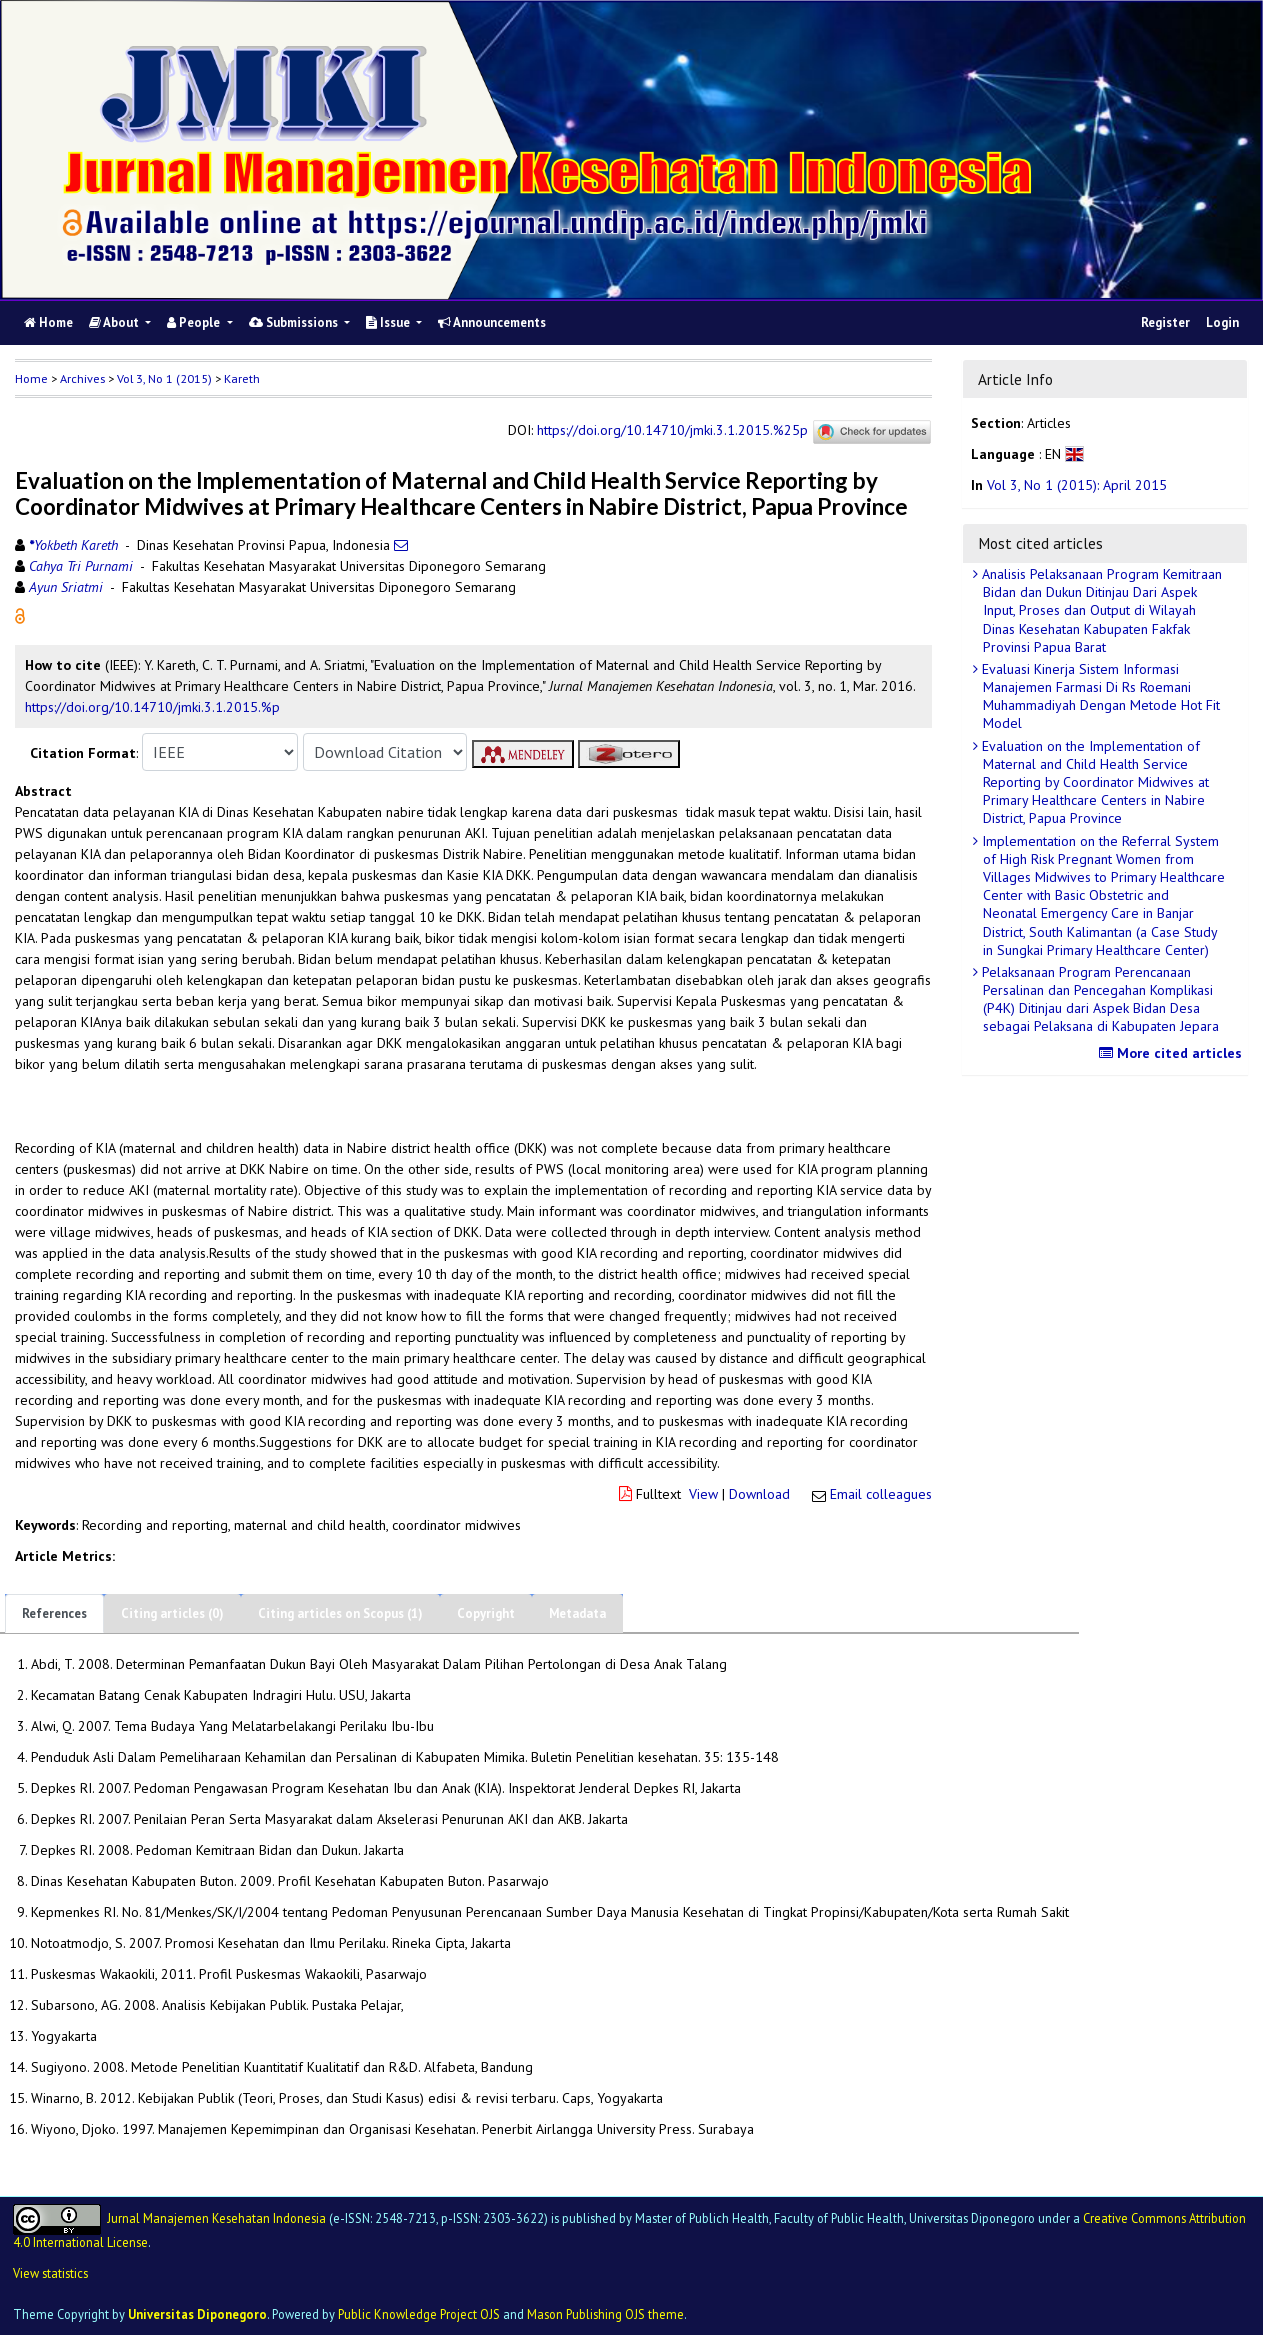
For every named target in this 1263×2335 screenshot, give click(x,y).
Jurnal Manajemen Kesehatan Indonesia (216, 2217)
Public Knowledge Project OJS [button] (419, 2314)
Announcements (492, 322)
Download (759, 1494)
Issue (389, 322)
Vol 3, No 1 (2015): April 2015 (1077, 485)
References (54, 1613)
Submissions (295, 322)
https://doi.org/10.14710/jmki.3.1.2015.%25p (672, 431)
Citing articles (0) (172, 1613)
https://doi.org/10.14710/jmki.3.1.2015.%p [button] (152, 707)
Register (1165, 322)
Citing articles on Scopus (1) (340, 1613)
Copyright (486, 1613)
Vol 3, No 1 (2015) (164, 378)
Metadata (577, 1613)
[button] (20, 615)
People (195, 322)
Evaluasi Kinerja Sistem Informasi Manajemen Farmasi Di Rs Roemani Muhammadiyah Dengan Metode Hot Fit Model (1099, 696)
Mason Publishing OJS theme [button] (605, 2314)
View (703, 1494)
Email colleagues (881, 1494)
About (115, 322)
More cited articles (1173, 1053)
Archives (82, 378)
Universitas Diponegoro (197, 2314)
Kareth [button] (242, 378)
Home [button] (31, 378)
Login (1222, 322)
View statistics (50, 2273)
